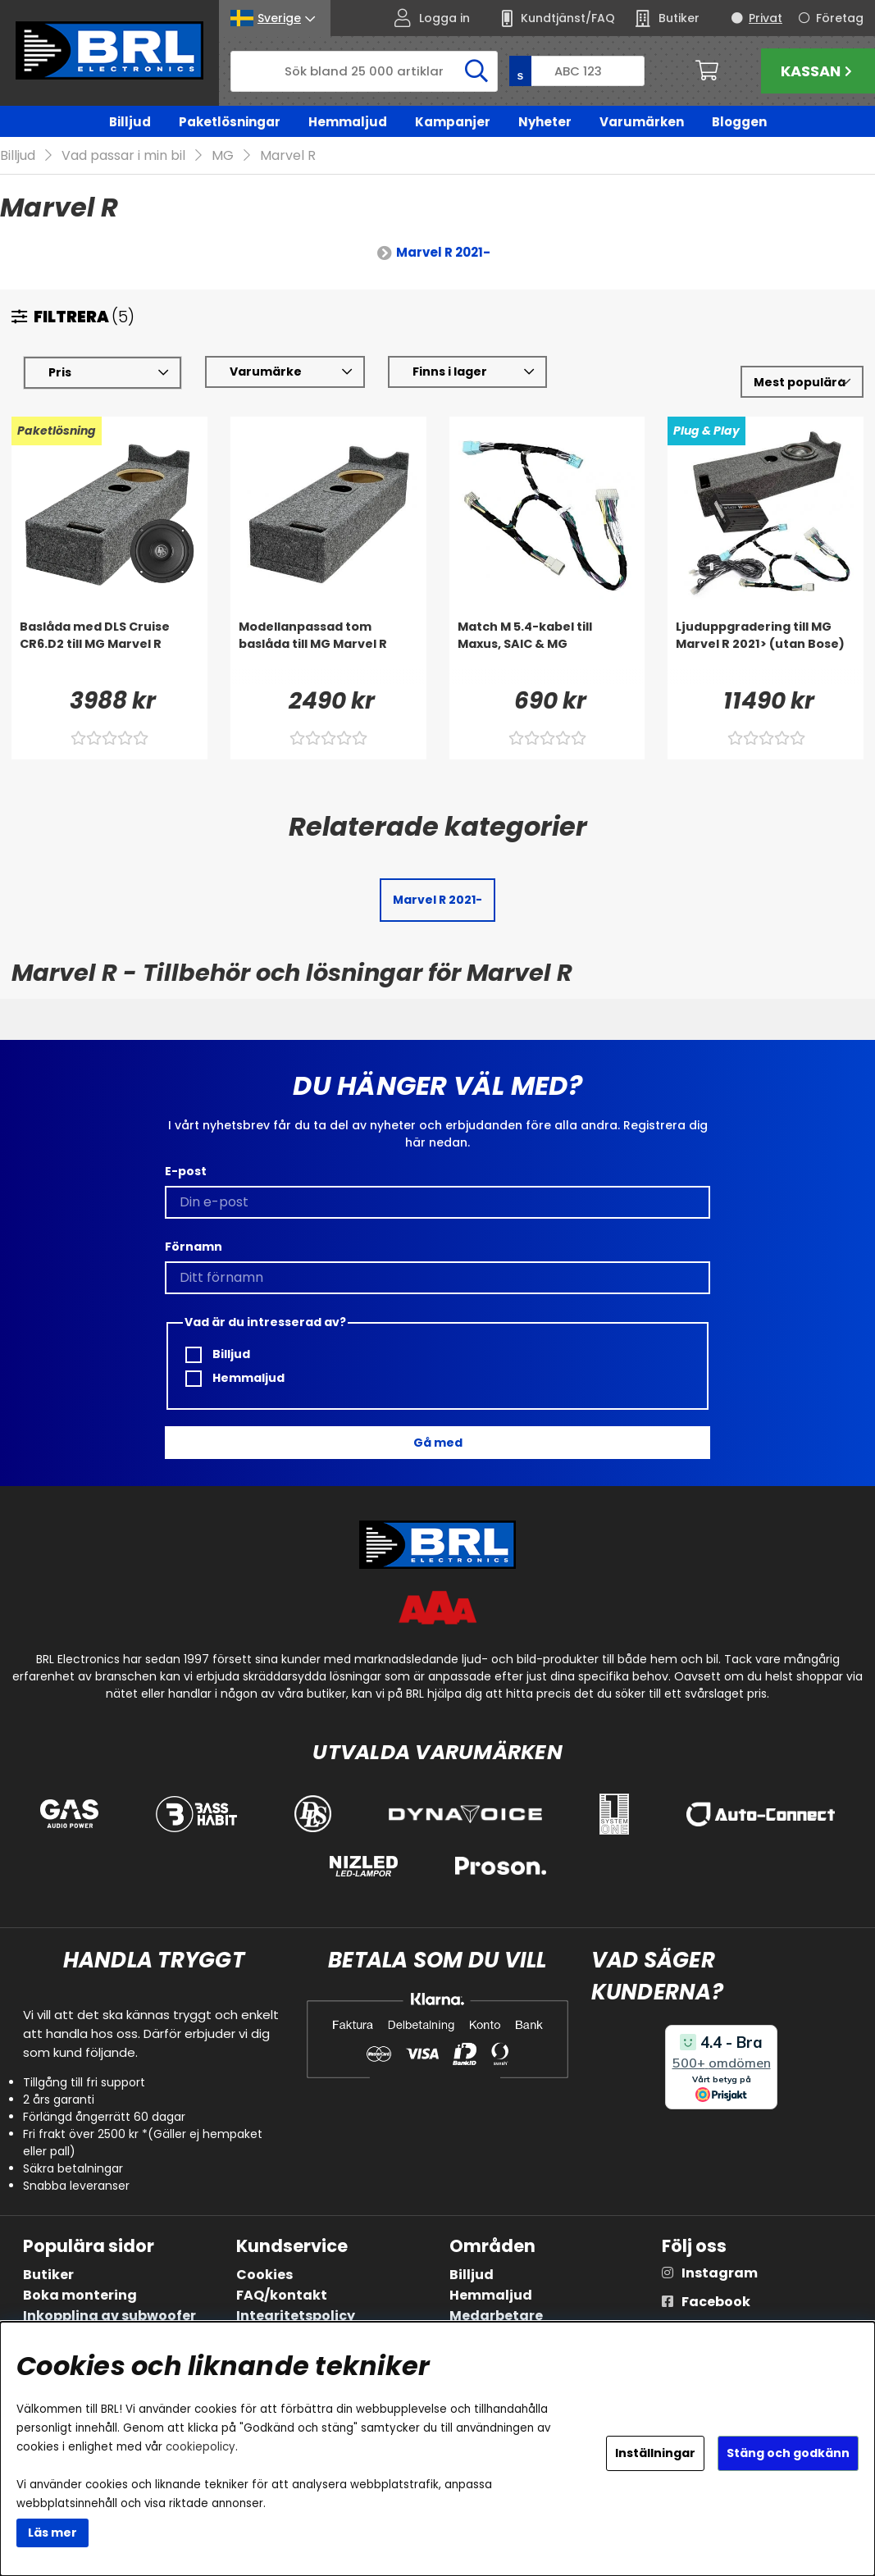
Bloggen (739, 121)
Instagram (719, 2273)
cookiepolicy (200, 2447)
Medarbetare (496, 2315)
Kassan (818, 71)
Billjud (130, 121)
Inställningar (655, 2453)
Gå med (438, 1442)
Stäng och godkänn (788, 2453)
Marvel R (288, 156)
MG (223, 156)
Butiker (48, 2274)
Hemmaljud (347, 121)
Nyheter (545, 121)
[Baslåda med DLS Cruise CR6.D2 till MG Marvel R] (109, 652)
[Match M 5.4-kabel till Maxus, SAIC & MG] (547, 652)
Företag (840, 18)
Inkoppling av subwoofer (109, 2315)
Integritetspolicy (295, 2315)
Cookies (264, 2274)
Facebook (715, 2301)
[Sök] (364, 71)
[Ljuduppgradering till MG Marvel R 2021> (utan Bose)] (766, 652)
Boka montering (80, 2295)
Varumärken (641, 121)
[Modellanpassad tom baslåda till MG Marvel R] (328, 652)
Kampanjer (452, 121)
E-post (186, 1172)
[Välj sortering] (802, 382)
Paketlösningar (229, 121)
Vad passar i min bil (123, 156)
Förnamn (193, 1247)
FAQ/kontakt (281, 2295)
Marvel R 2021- (443, 253)
